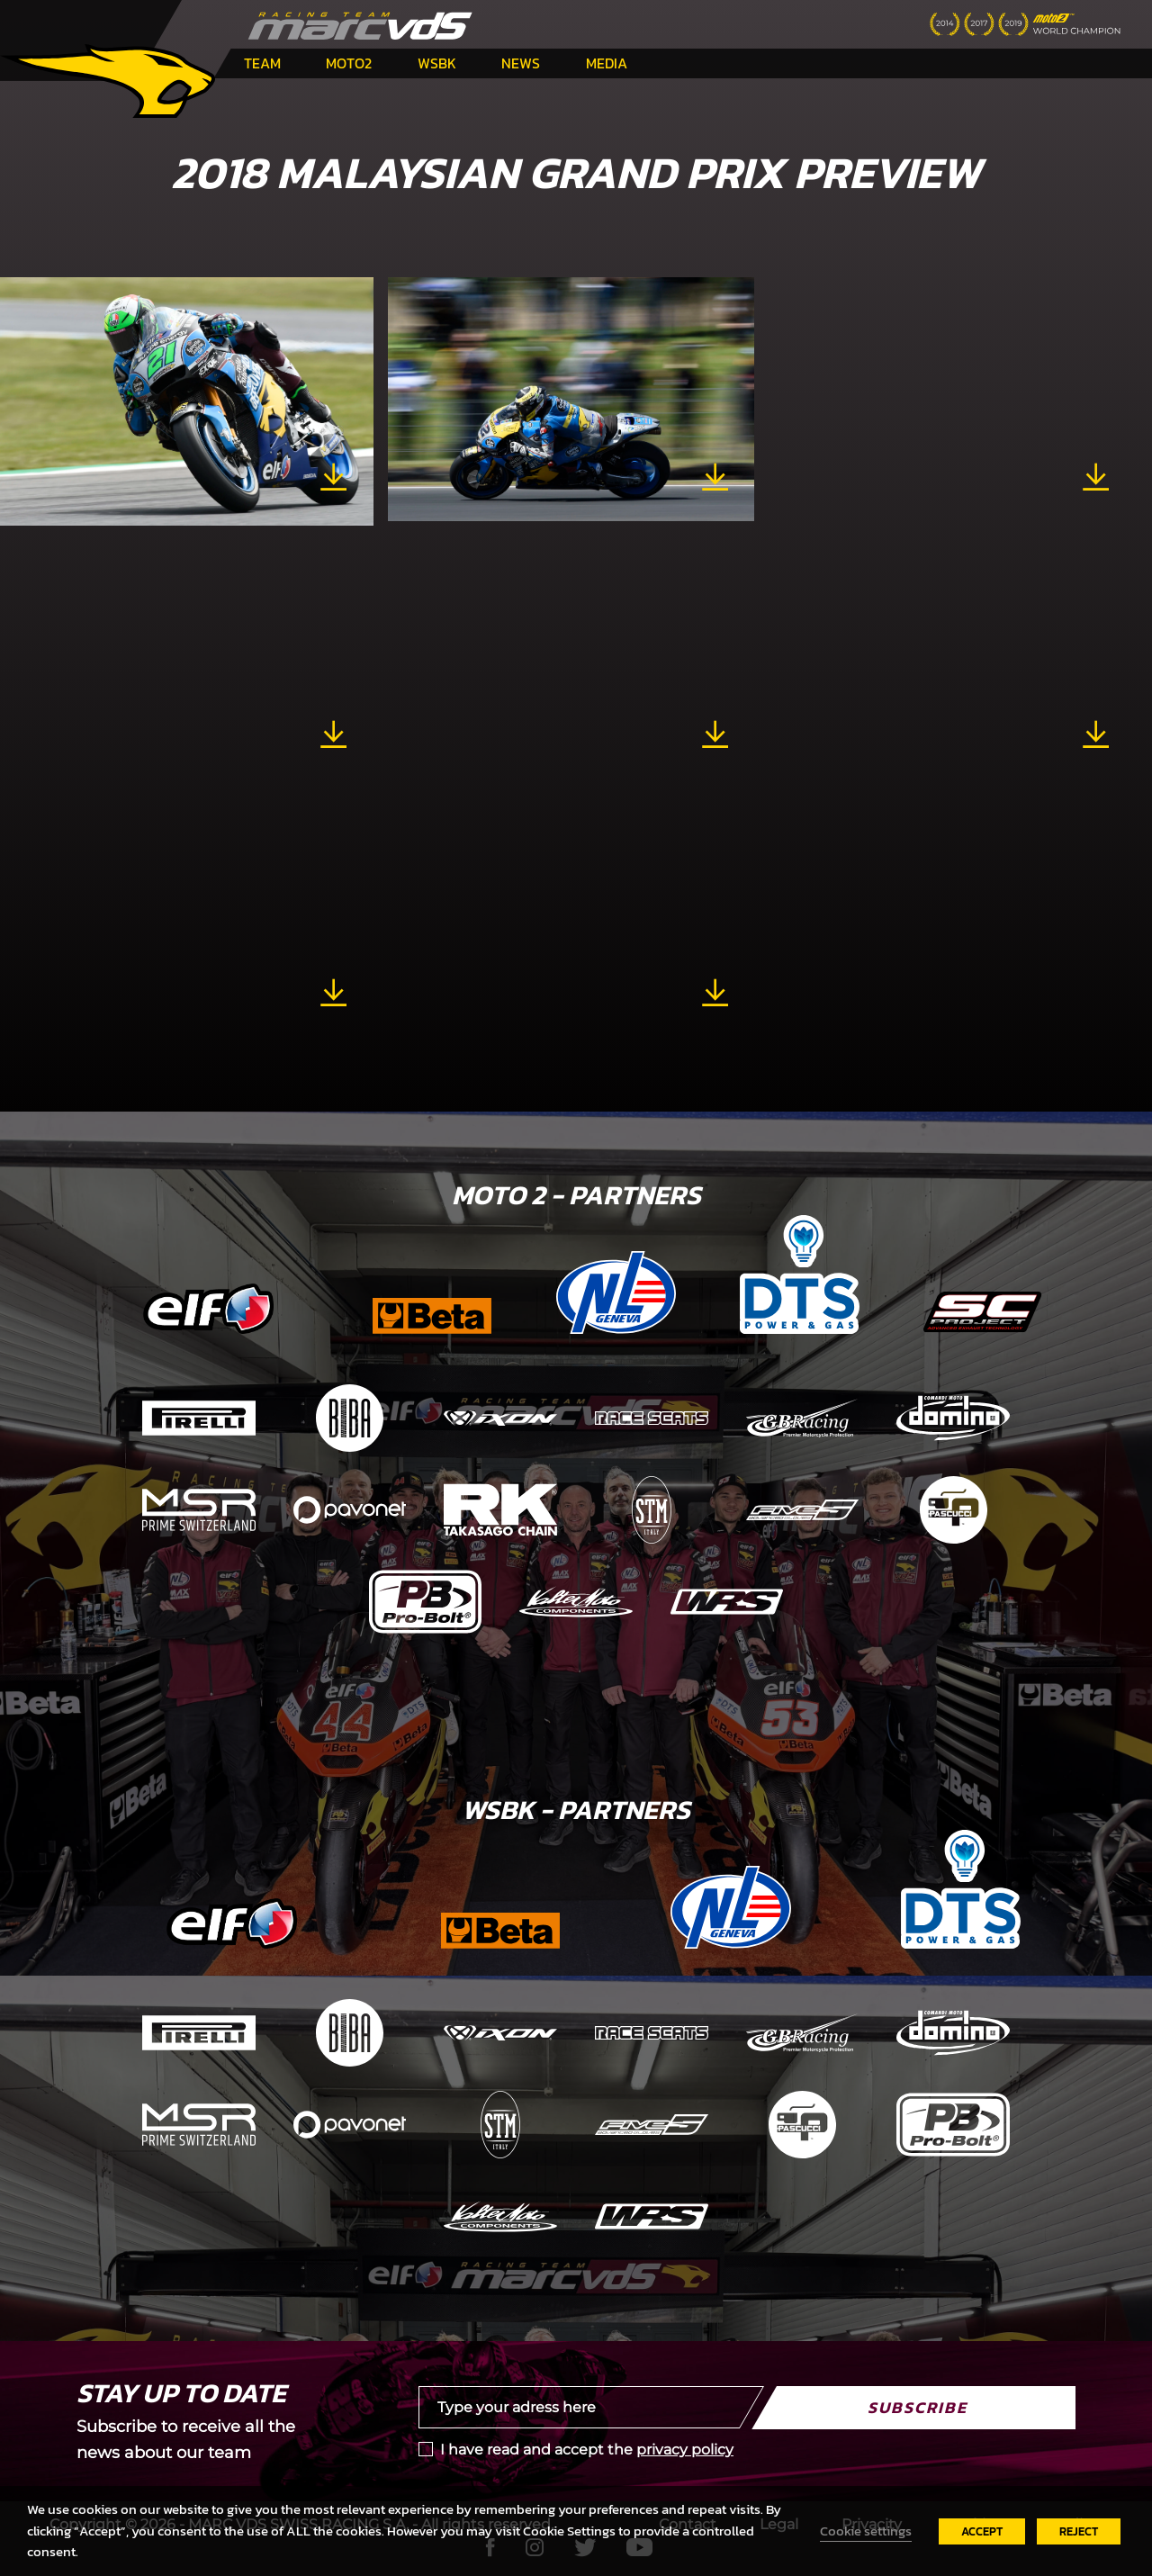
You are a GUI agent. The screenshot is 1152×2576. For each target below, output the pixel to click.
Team (262, 63)
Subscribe (918, 2407)
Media (606, 63)
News (520, 63)
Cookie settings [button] (866, 2531)
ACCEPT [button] (982, 2531)
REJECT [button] (1078, 2531)
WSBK (437, 63)
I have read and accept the (587, 2449)
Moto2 (349, 63)
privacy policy (685, 2449)
